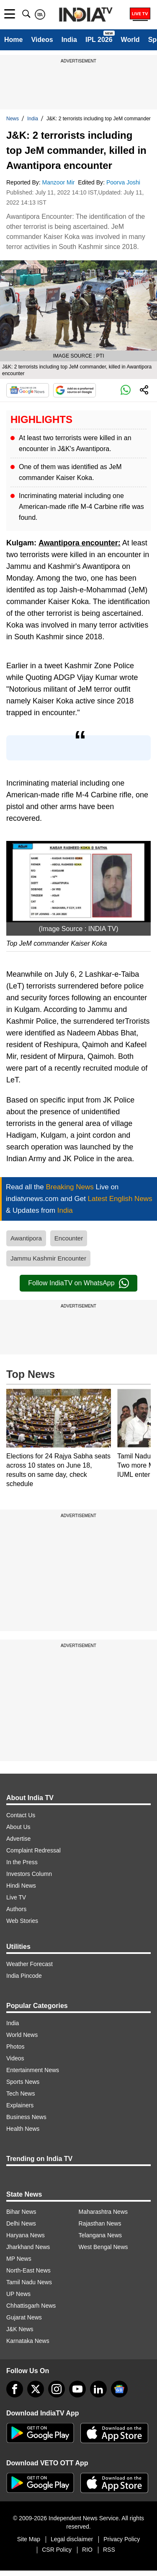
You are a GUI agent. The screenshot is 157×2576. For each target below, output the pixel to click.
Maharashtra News (103, 2211)
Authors (16, 1909)
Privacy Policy (121, 2539)
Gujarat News (24, 2317)
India (69, 39)
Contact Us (20, 1815)
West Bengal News (103, 2247)
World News (22, 2034)
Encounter (68, 1238)
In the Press (22, 1862)
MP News (18, 2258)
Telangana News (100, 2235)
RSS (109, 2549)
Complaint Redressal (33, 1850)
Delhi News (21, 2223)
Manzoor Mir (59, 182)
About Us (18, 1827)
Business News (26, 2117)
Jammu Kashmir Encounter (48, 1258)
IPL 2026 (99, 39)
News (12, 119)
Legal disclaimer (72, 2539)
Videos (42, 39)
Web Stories (22, 1920)
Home (13, 39)
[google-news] (119, 2389)
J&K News (19, 2329)
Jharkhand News (28, 2247)
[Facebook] (14, 2389)
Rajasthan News (100, 2223)
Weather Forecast (29, 1964)
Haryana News (25, 2235)
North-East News (28, 2270)
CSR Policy (57, 2549)
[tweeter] (35, 2389)
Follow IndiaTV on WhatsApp (78, 1283)
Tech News (20, 2093)
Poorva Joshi (124, 182)
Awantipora (26, 1238)
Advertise (18, 1838)
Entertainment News (32, 2070)
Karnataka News (27, 2340)
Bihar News (21, 2211)
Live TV (16, 1897)
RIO (87, 2549)
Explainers (19, 2105)
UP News (18, 2294)
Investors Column (29, 1873)
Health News (22, 2128)
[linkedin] (98, 2389)
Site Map (28, 2539)
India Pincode (24, 1975)
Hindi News (21, 1885)
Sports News (22, 2081)
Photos (15, 2046)
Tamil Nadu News (29, 2282)
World (130, 39)
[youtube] (77, 2389)
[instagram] (56, 2389)
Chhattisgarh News (31, 2305)
